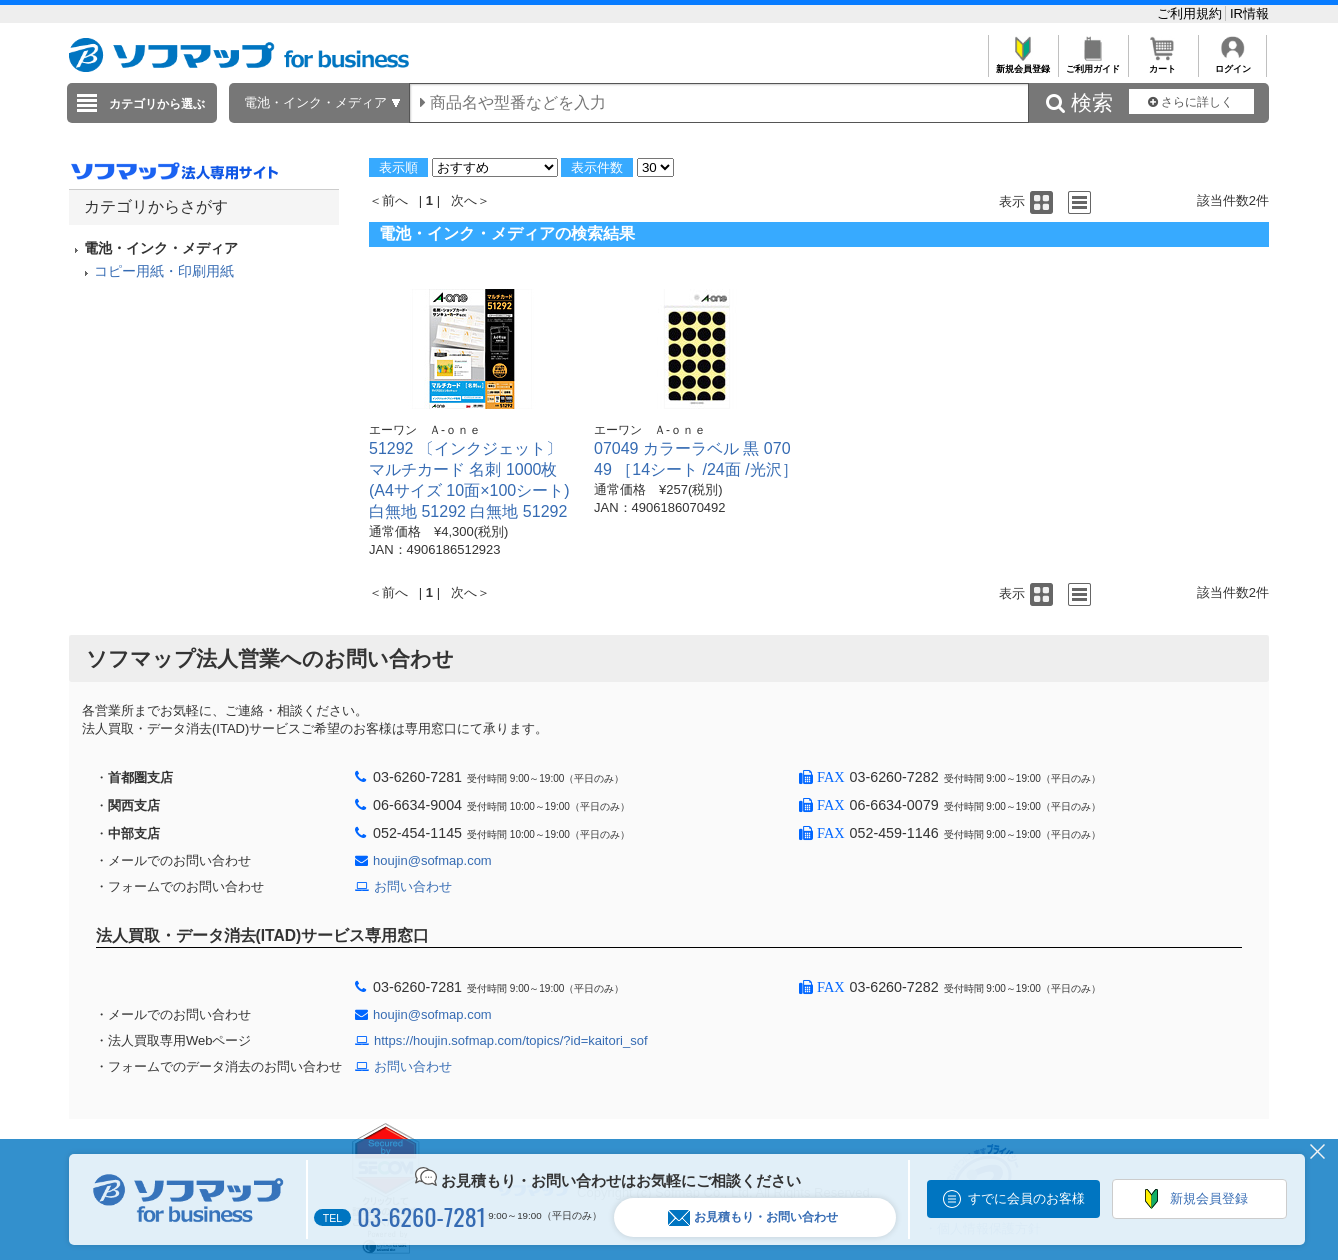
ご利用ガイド (1092, 63)
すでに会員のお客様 (1026, 1198)
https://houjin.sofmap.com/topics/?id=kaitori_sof (511, 1040)
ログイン (1232, 63)
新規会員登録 (1022, 63)
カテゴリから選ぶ (157, 104)
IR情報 (1249, 13)
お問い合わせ (413, 886)
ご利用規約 (1191, 13)
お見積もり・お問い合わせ (753, 1217)
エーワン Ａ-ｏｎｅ (425, 430)
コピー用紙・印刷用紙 (164, 271)
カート (1162, 63)
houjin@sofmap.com (432, 860)
